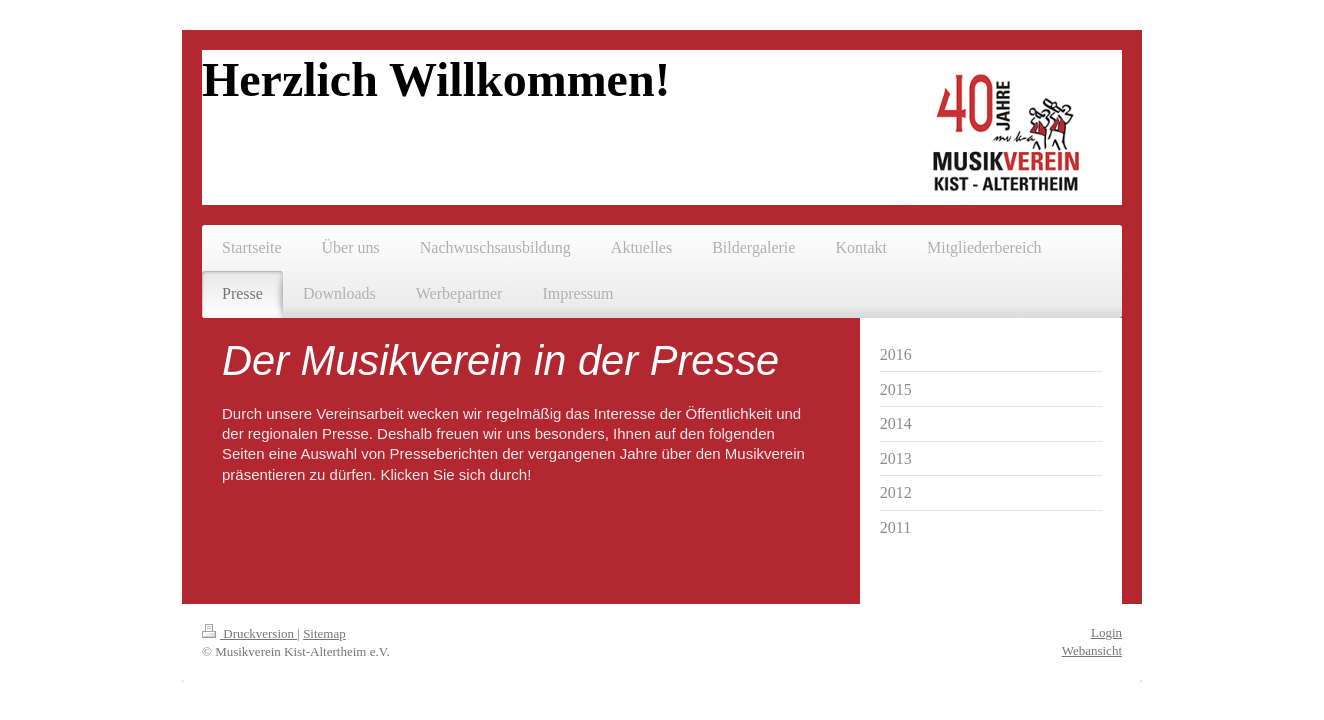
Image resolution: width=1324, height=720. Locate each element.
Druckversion (249, 633)
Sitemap (324, 633)
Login (1106, 632)
